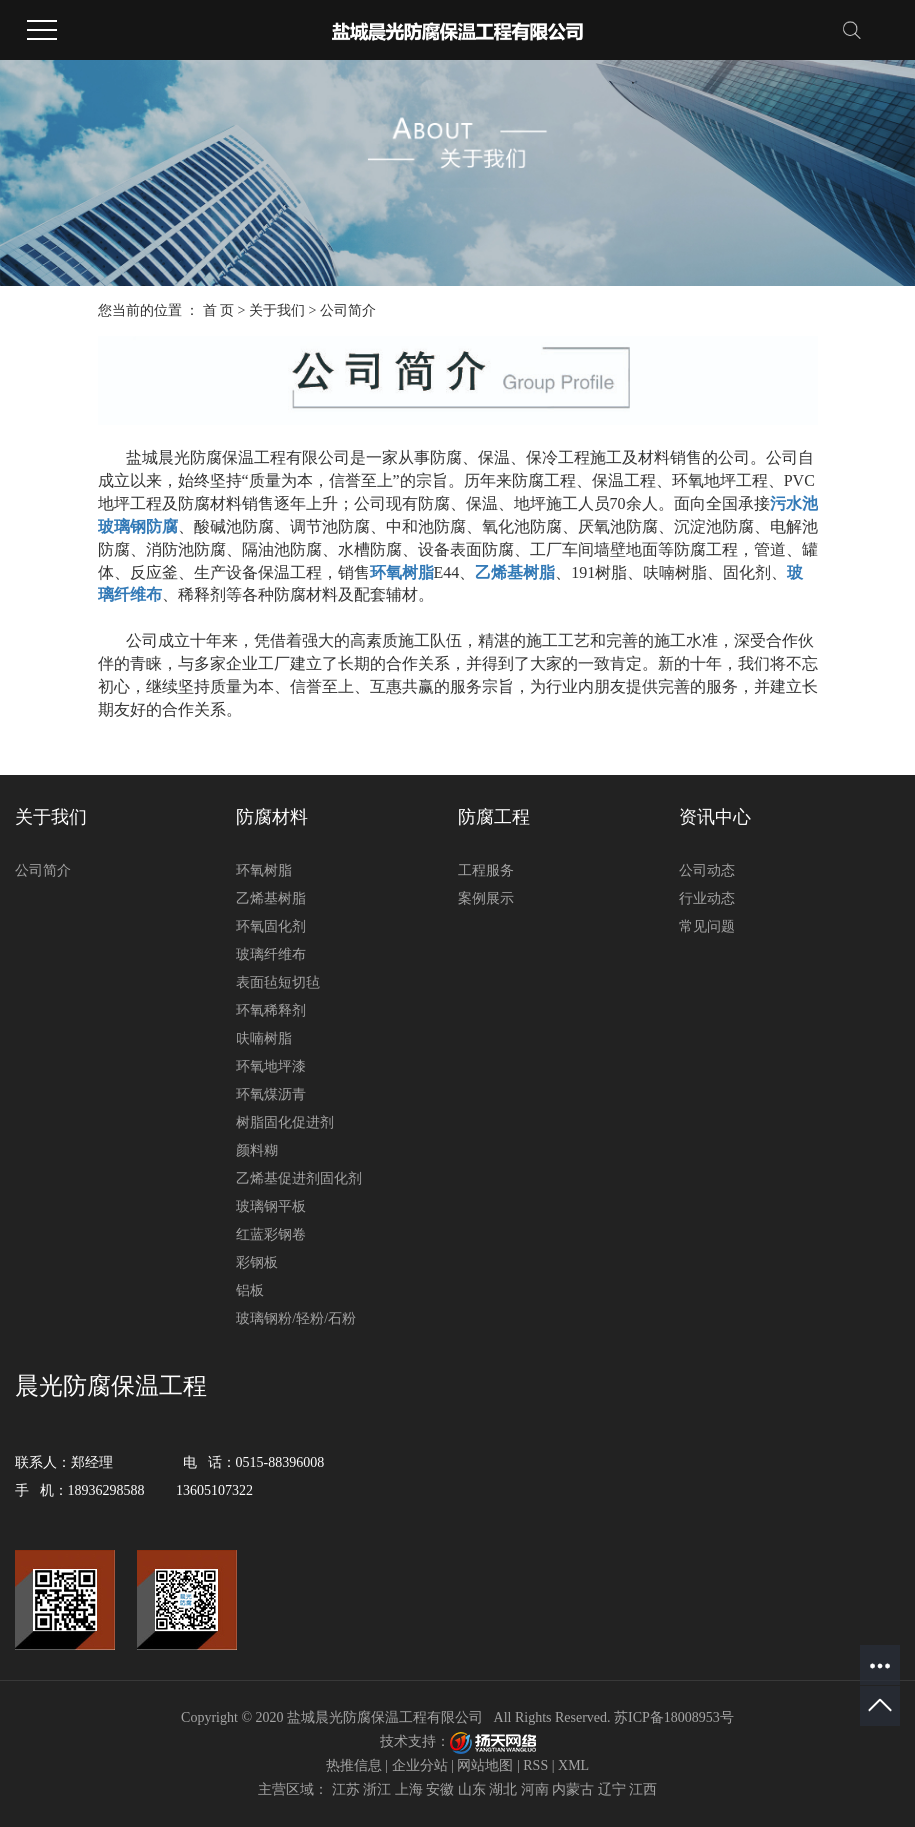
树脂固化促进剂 (285, 1122)
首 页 (219, 310)
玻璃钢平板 (271, 1206)
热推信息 (354, 1765)
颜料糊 (257, 1150)
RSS (535, 1765)
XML (573, 1765)
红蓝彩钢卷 (271, 1234)
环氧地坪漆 (271, 1066)
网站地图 (485, 1765)
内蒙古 (573, 1789)
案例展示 (486, 898)
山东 (472, 1789)
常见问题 (707, 926)
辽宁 (612, 1789)
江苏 (346, 1789)
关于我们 (277, 310)
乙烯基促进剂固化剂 (299, 1178)
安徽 (440, 1789)
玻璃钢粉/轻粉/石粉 (296, 1318)
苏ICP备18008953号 (674, 1717)
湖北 (503, 1789)
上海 (409, 1789)
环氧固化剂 (271, 926)
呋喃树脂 (264, 1038)
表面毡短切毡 (278, 982)
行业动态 (707, 898)
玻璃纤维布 (271, 954)
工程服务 (486, 870)
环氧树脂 (264, 870)
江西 (643, 1789)
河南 (535, 1789)
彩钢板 (257, 1262)
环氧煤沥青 (271, 1094)
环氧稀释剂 (271, 1010)
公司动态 (707, 870)
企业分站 (420, 1765)
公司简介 (43, 870)
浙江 (377, 1789)
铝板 (250, 1290)
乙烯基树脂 (271, 898)
